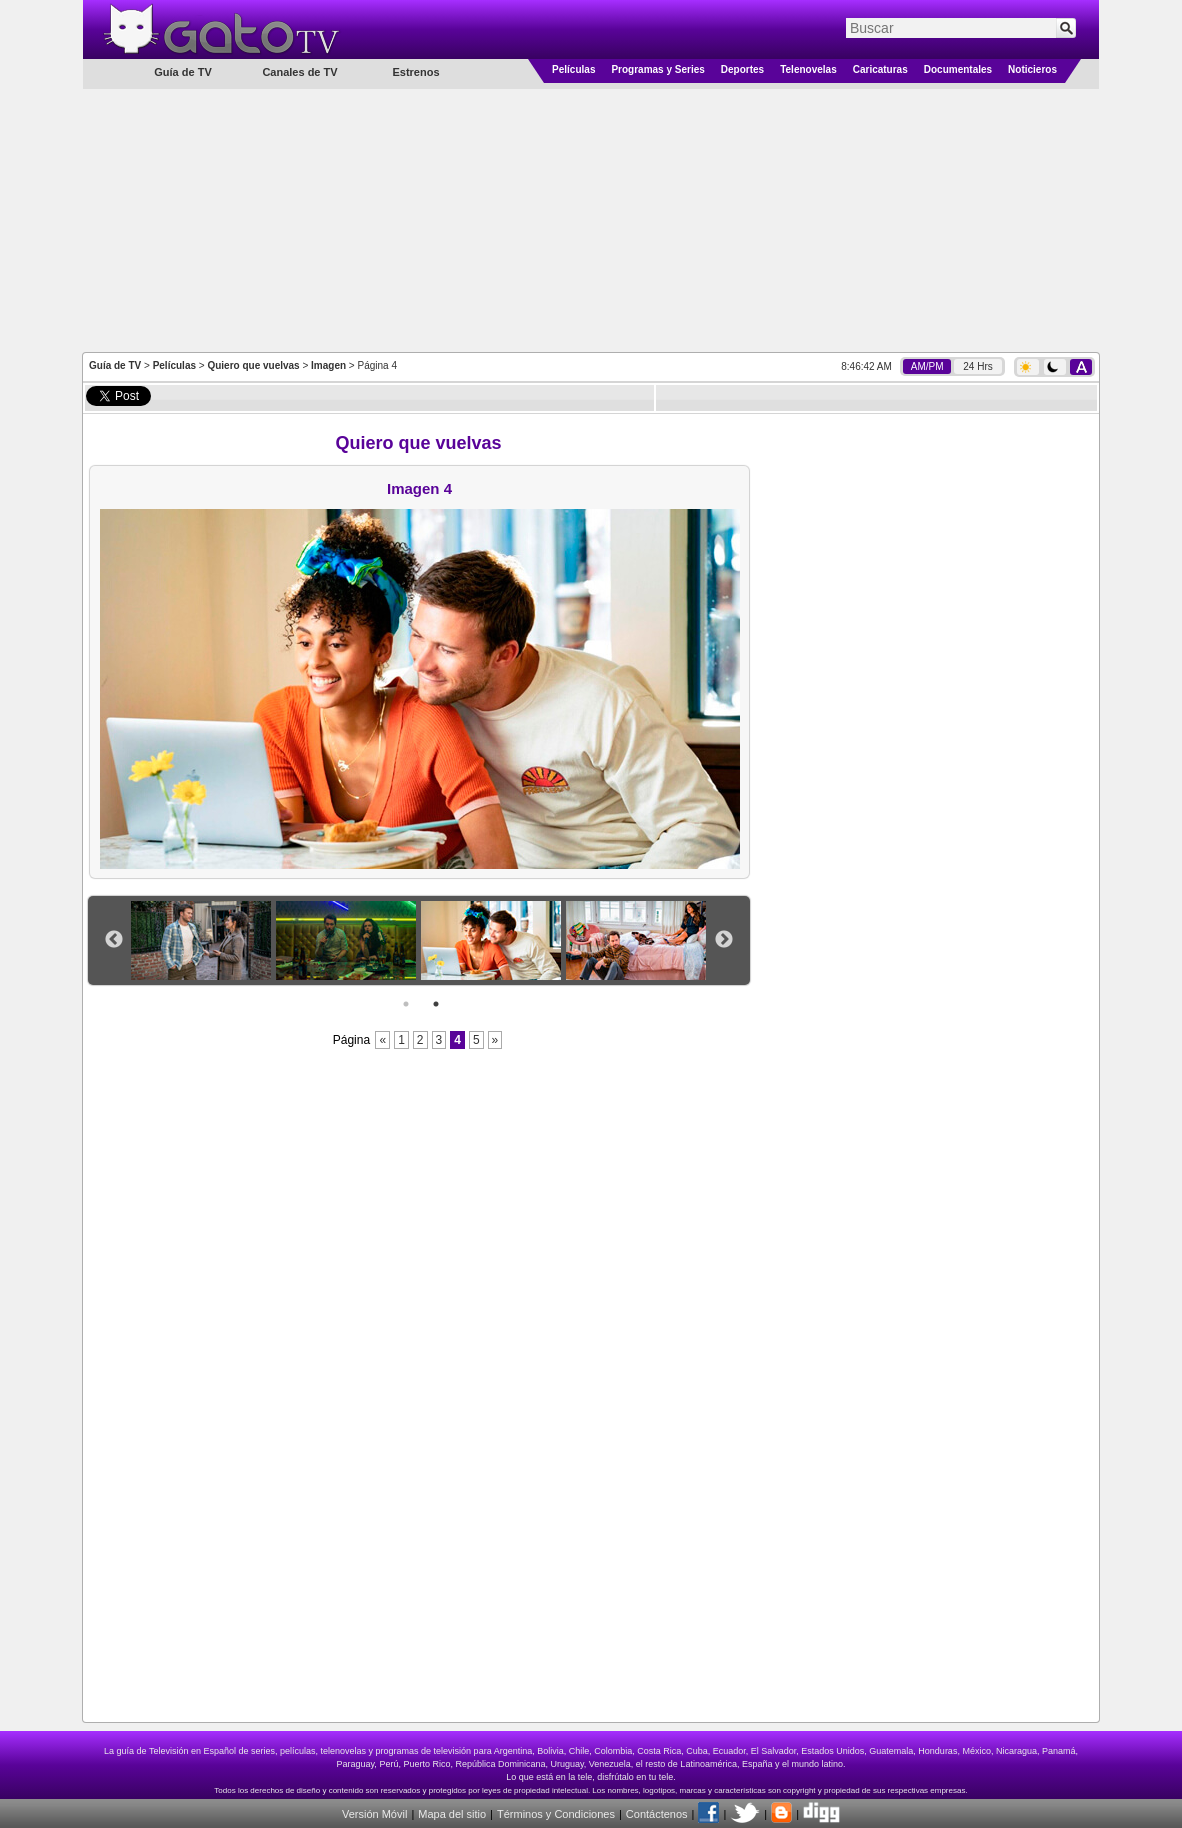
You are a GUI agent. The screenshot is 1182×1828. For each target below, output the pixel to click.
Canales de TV (299, 72)
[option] (203, 940)
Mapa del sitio (452, 1814)
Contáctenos (657, 1814)
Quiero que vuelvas (253, 365)
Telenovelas (808, 69)
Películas (573, 69)
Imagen (328, 365)
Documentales (958, 69)
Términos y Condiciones (556, 1814)
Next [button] (724, 940)
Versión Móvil (374, 1814)
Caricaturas (880, 69)
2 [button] (436, 1004)
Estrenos (415, 72)
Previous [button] (114, 940)
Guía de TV (115, 365)
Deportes (742, 69)
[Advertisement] (591, 219)
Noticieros (1032, 69)
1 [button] (406, 1004)
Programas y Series (657, 69)
